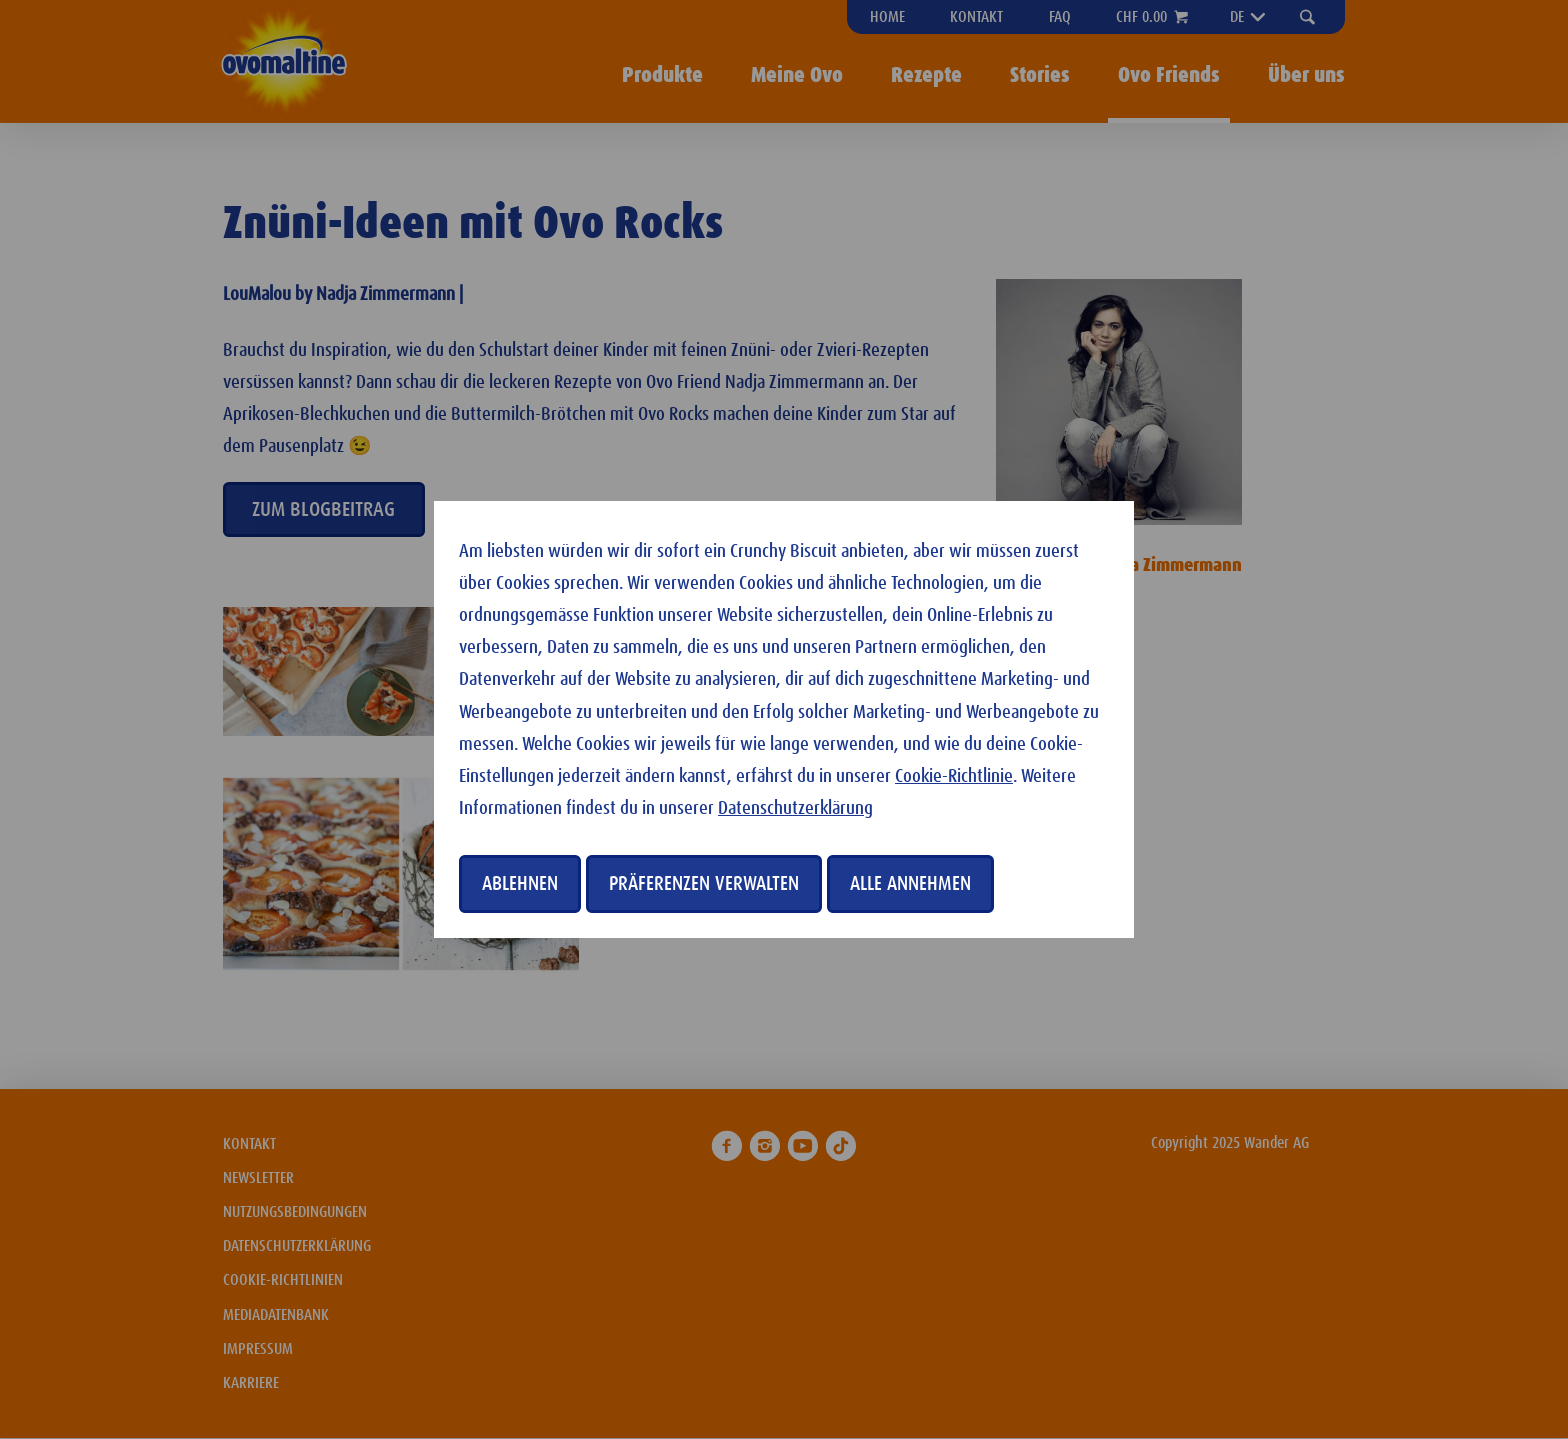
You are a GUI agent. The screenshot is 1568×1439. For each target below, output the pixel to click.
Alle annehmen (910, 884)
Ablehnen (520, 884)
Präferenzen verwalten (704, 884)
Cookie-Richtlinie (954, 776)
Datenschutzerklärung (795, 808)
